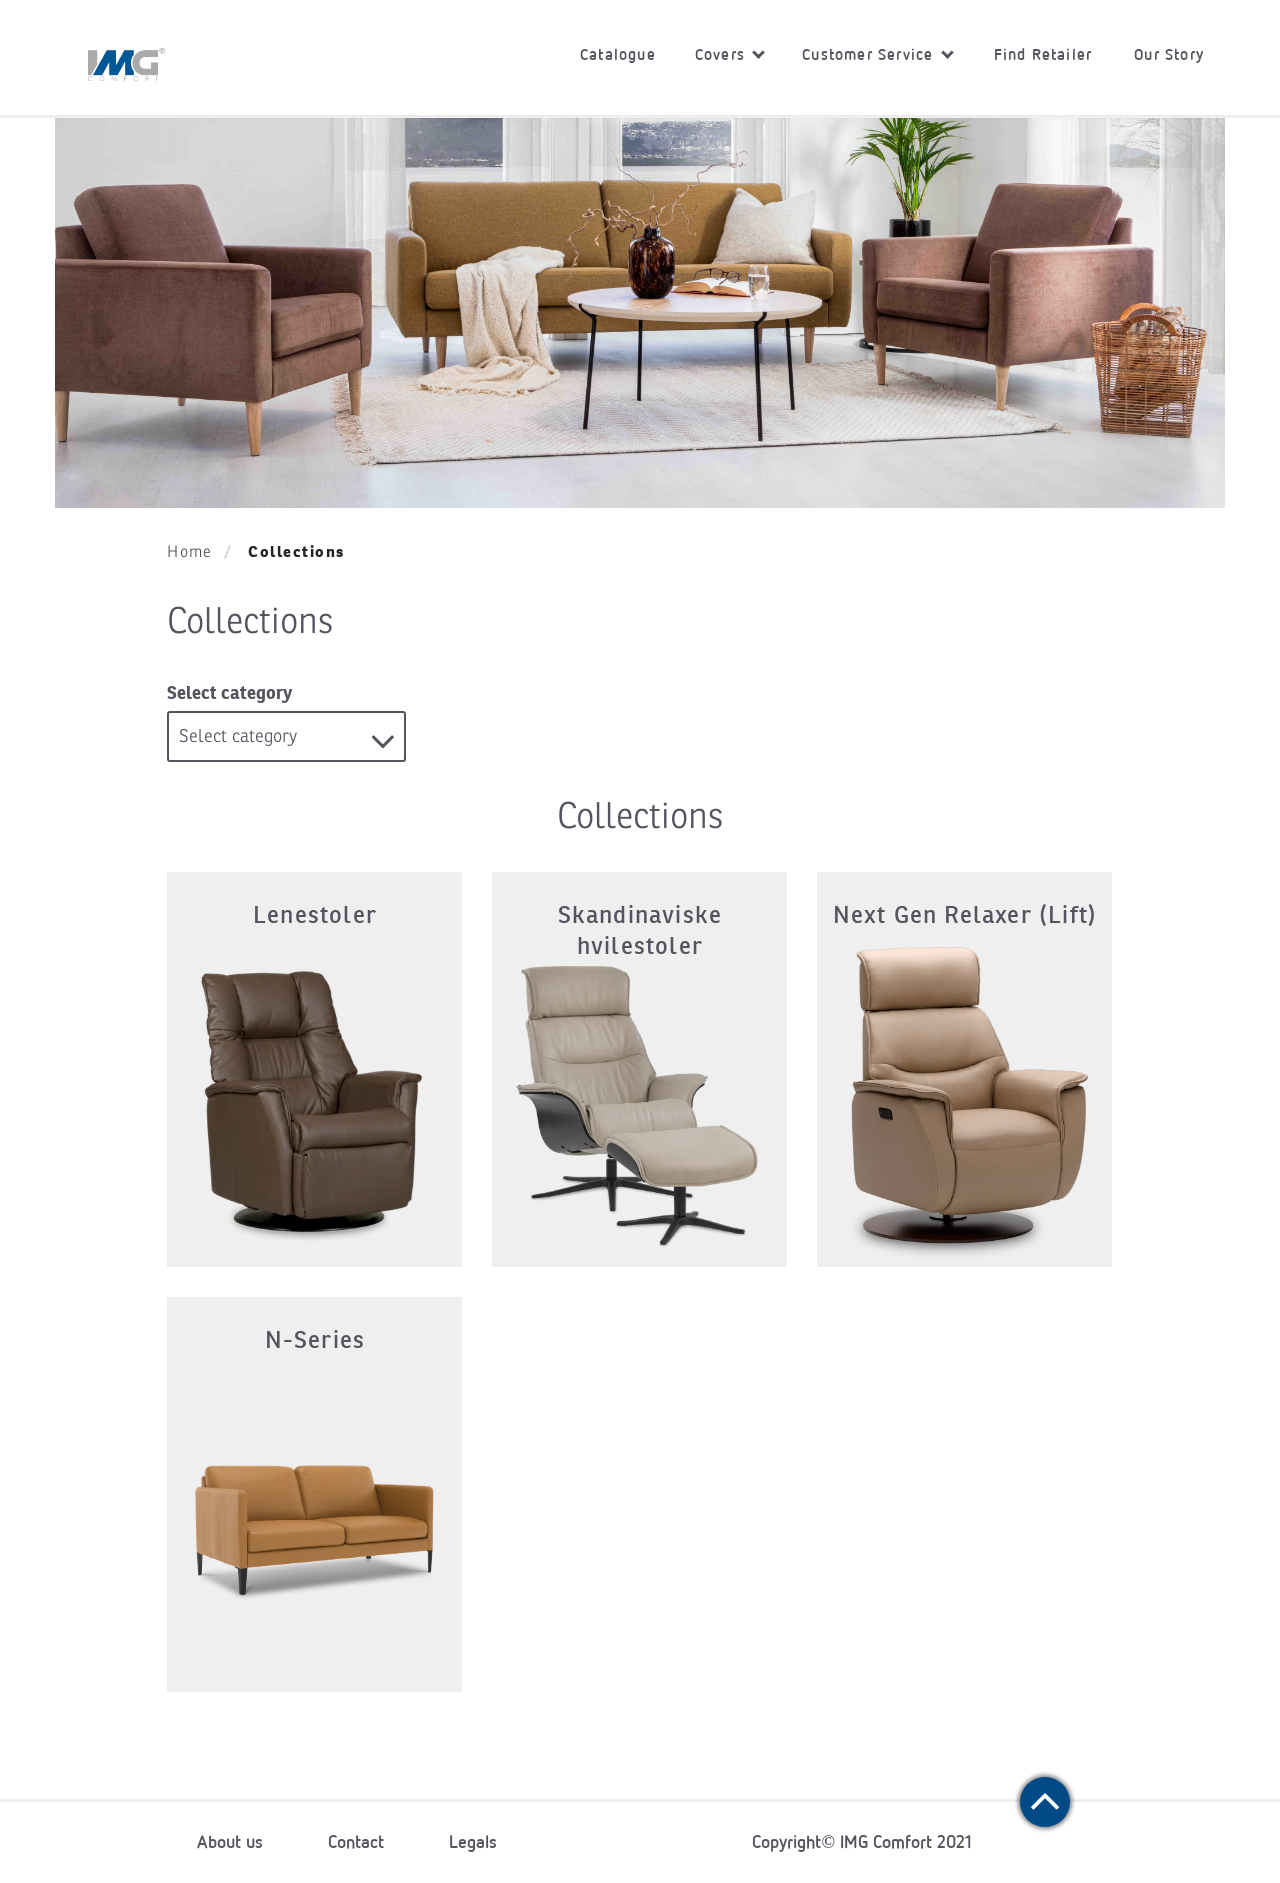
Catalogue (618, 54)
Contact (356, 1842)
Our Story (1169, 54)
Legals (473, 1842)
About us (230, 1842)
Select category (229, 692)
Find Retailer (1043, 54)
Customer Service (877, 54)
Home (189, 552)
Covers (730, 54)
